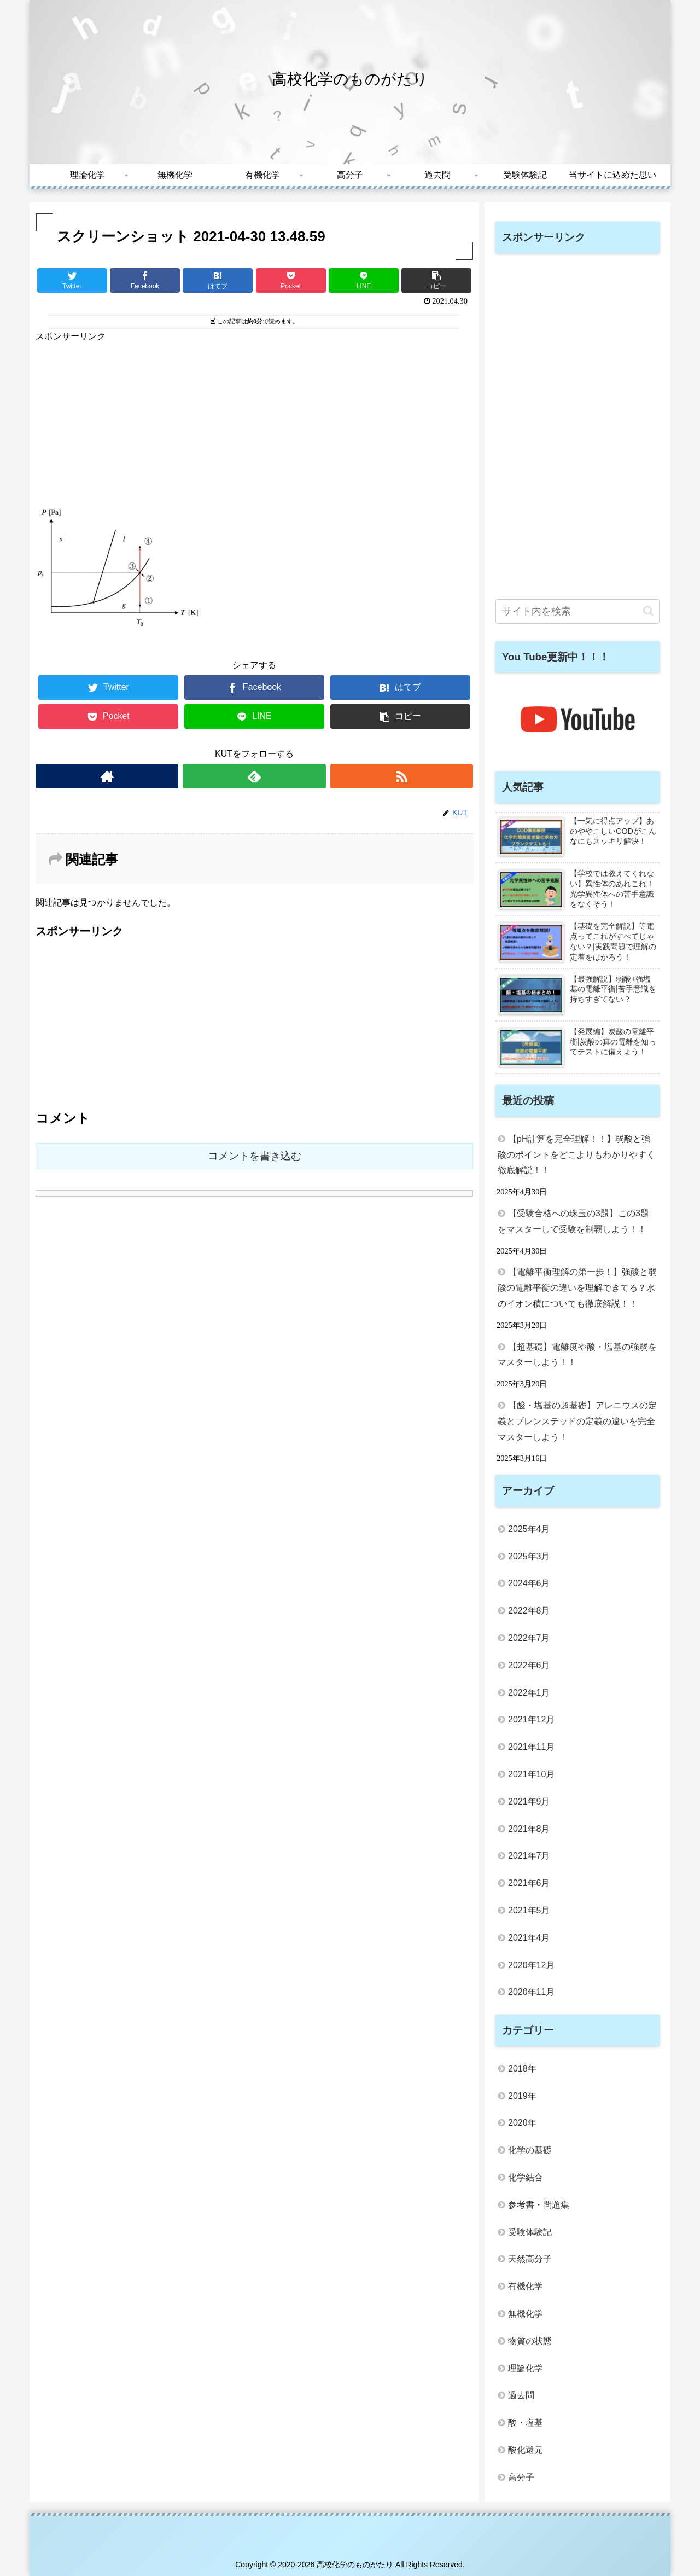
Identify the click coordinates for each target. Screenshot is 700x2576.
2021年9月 (529, 1801)
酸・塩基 (525, 2422)
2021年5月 (529, 1910)
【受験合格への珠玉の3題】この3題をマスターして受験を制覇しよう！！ (573, 1221)
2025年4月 (529, 1529)
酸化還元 (525, 2450)
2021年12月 (531, 1719)
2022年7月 (529, 1638)
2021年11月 (531, 1746)
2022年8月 (529, 1610)
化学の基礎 (530, 2150)
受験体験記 (530, 2232)
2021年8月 (529, 1829)
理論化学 (525, 2368)
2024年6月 (529, 1583)
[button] (648, 611)
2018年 (522, 2068)
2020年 (522, 2122)
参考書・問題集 (538, 2204)
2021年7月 (529, 1855)
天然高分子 (530, 2259)
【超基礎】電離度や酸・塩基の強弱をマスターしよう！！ (577, 1354)
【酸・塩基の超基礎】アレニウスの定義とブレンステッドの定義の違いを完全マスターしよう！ (577, 1421)
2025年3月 (529, 1556)
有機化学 (525, 2286)
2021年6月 (529, 1883)
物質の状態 (530, 2341)
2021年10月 (531, 1774)
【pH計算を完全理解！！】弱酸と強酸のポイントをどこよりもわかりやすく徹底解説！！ (576, 1154)
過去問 (521, 2395)
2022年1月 (529, 1692)
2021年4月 (529, 1937)
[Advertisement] (254, 421)
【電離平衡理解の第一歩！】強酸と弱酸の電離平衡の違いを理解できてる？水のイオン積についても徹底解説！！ (577, 1287)
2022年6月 (529, 1665)
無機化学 (525, 2313)
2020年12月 (531, 1965)
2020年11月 (531, 1992)
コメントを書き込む (254, 1156)
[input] (577, 611)
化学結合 (525, 2177)
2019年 (522, 2096)
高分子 (521, 2477)
